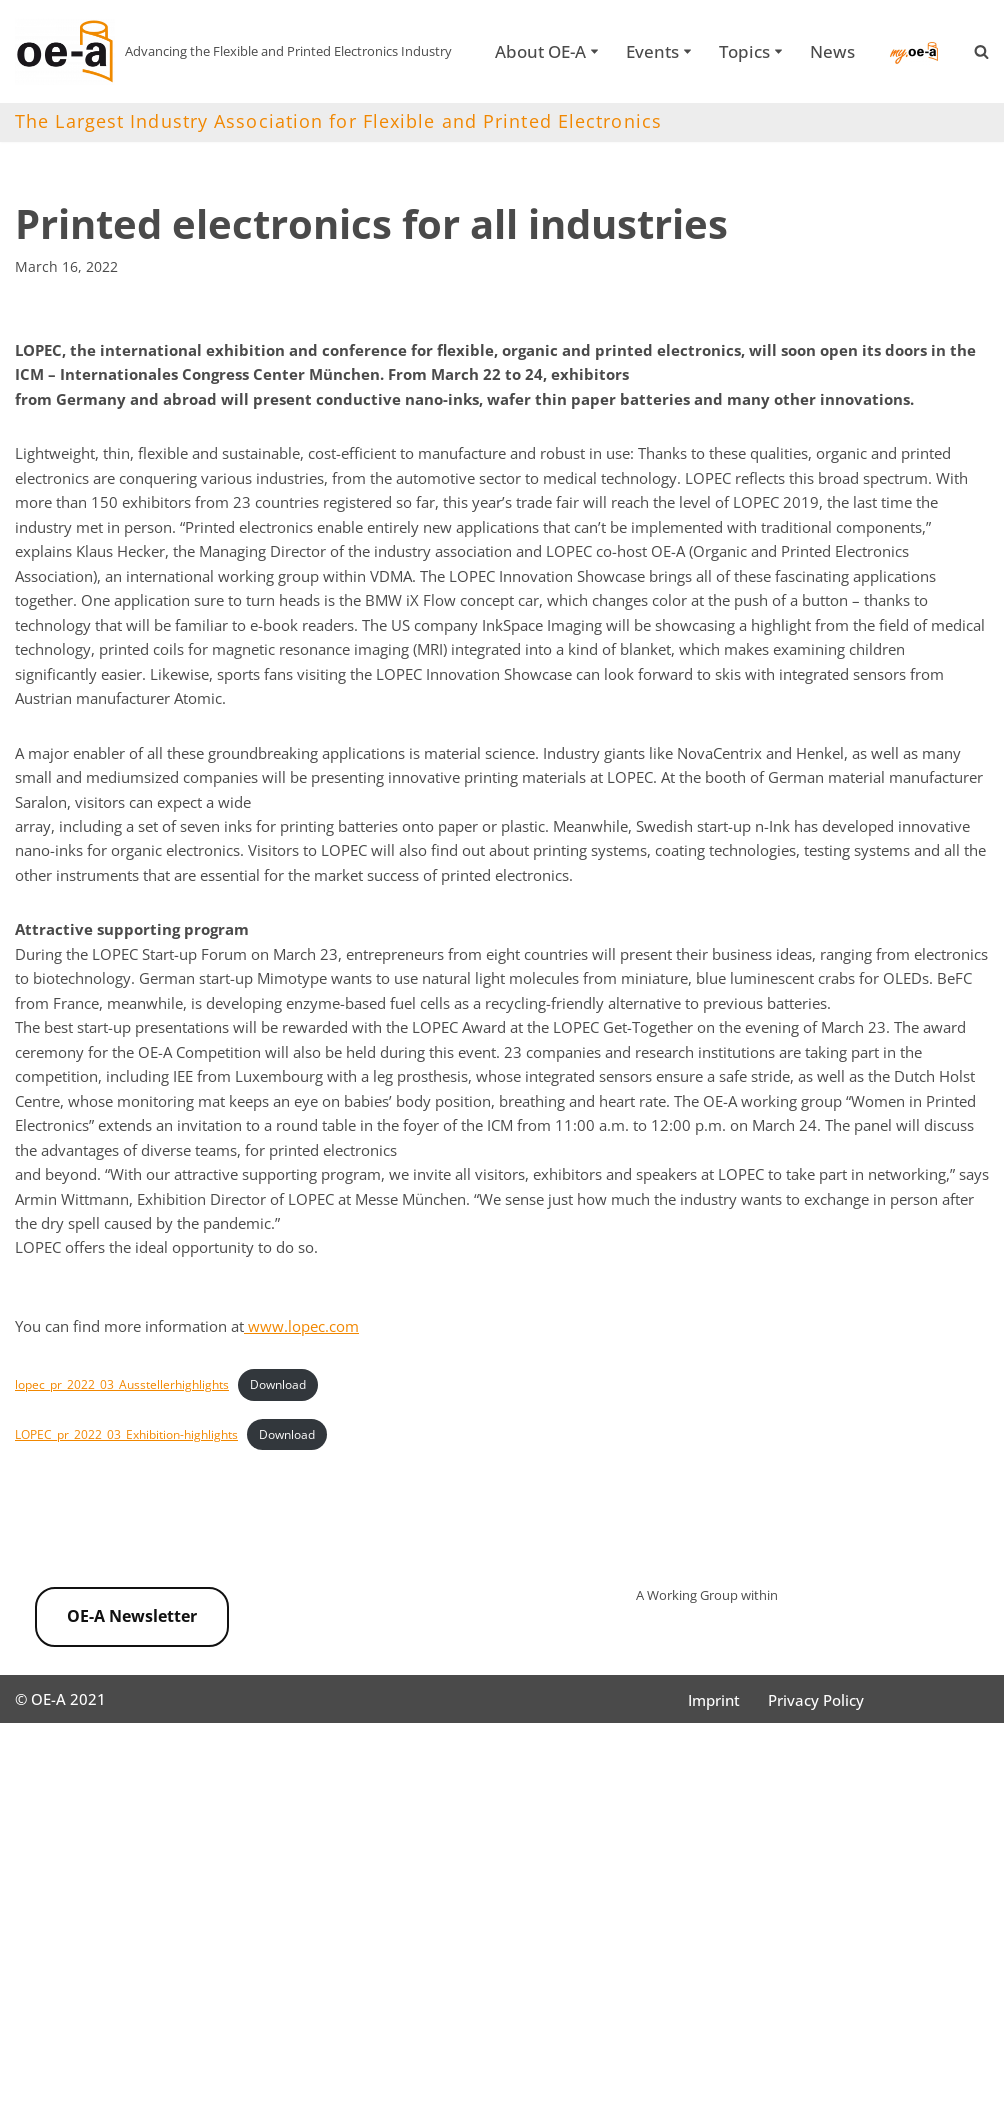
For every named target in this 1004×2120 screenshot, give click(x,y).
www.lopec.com (327, 1452)
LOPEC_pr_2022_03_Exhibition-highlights (135, 1567)
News (509, 64)
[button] (593, 38)
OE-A (52, 2094)
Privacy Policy (824, 2095)
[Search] (981, 51)
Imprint (716, 2095)
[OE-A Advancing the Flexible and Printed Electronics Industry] (233, 51)
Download (294, 1513)
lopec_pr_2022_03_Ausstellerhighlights (128, 1513)
